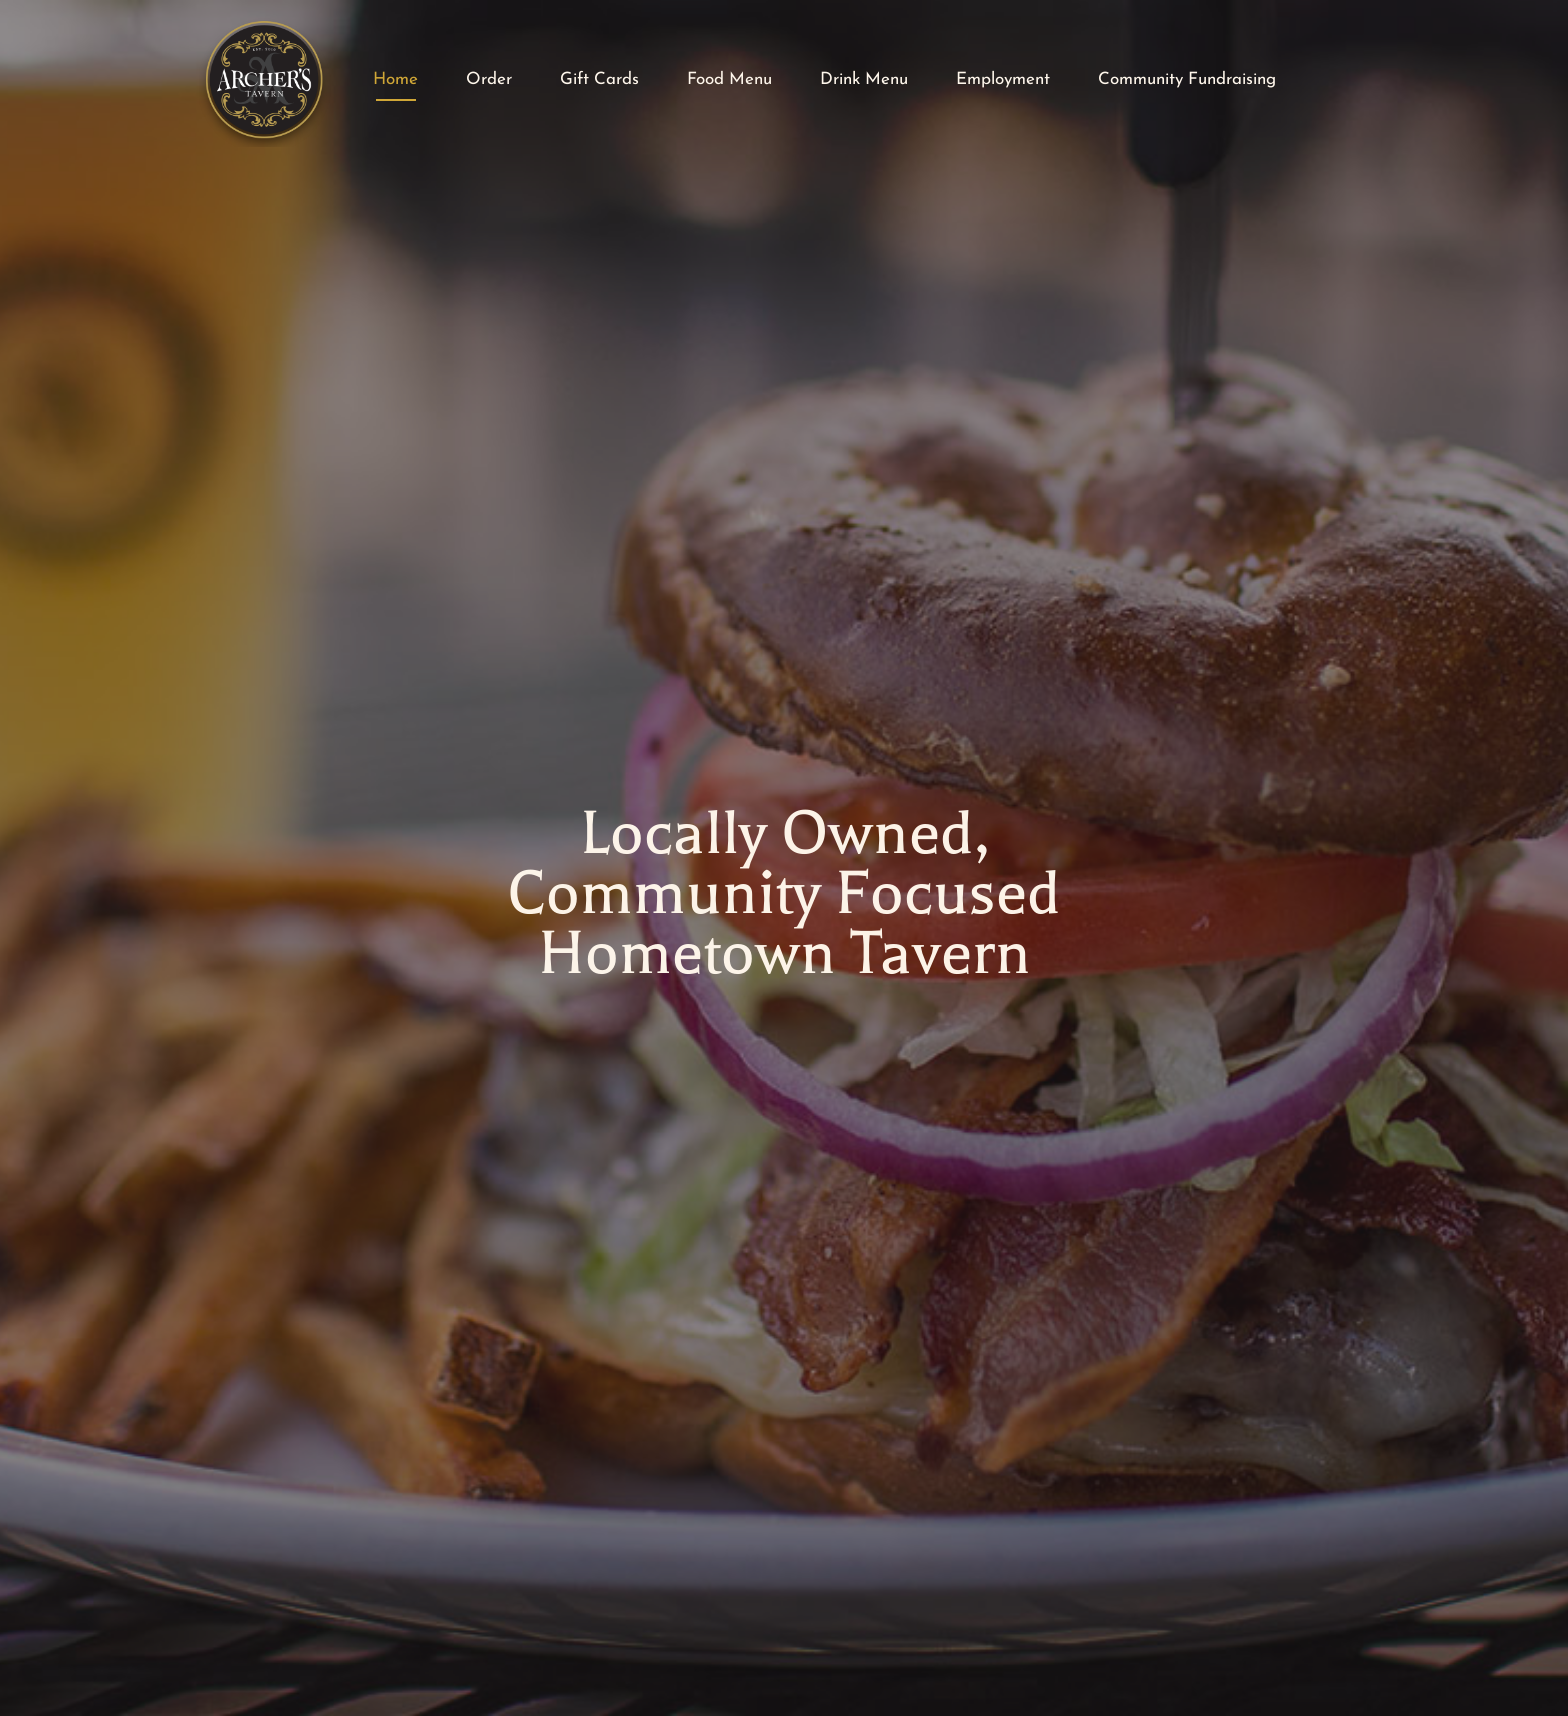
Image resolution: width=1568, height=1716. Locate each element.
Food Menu (729, 79)
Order (489, 79)
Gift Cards (599, 79)
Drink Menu (864, 79)
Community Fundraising (1187, 79)
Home (395, 79)
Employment (1003, 79)
